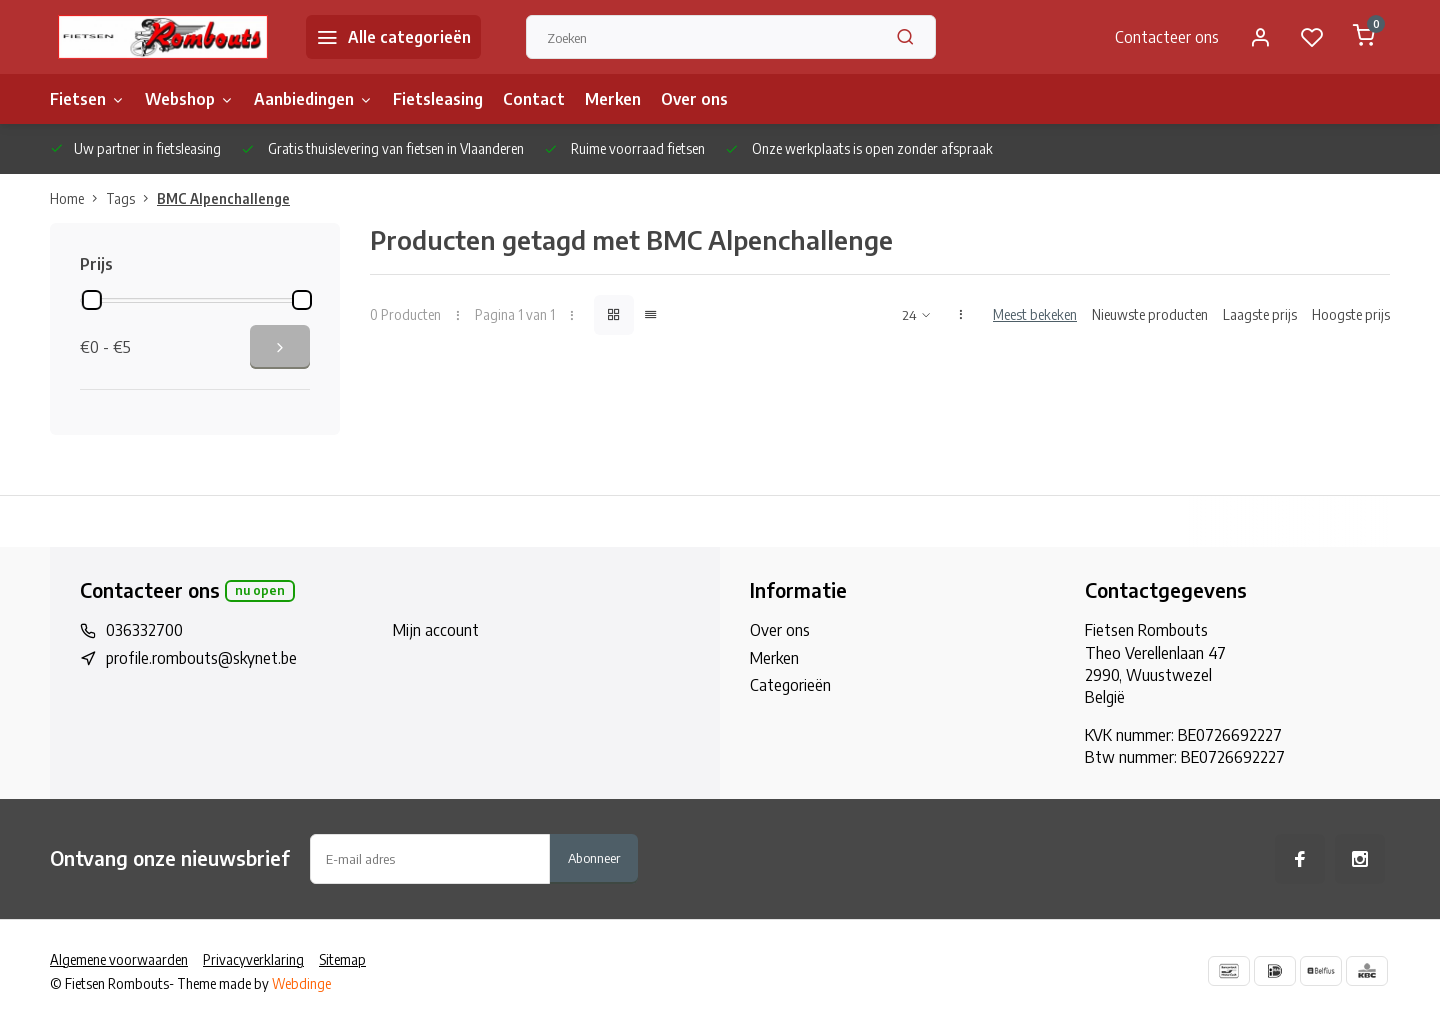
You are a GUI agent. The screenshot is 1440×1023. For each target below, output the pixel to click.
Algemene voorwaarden (119, 959)
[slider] (92, 300)
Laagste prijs (1260, 314)
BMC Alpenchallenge (223, 198)
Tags (131, 198)
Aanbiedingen (313, 99)
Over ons (694, 99)
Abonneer (594, 857)
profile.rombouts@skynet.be (201, 658)
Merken (613, 99)
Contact (534, 99)
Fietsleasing (438, 99)
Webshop (189, 99)
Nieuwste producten (1150, 314)
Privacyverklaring (253, 959)
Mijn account (436, 630)
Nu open (260, 590)
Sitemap (342, 959)
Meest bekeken (1035, 314)
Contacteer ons (1167, 37)
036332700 (144, 630)
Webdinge (301, 983)
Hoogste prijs (1351, 314)
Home (78, 198)
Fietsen (87, 99)
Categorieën (790, 685)
